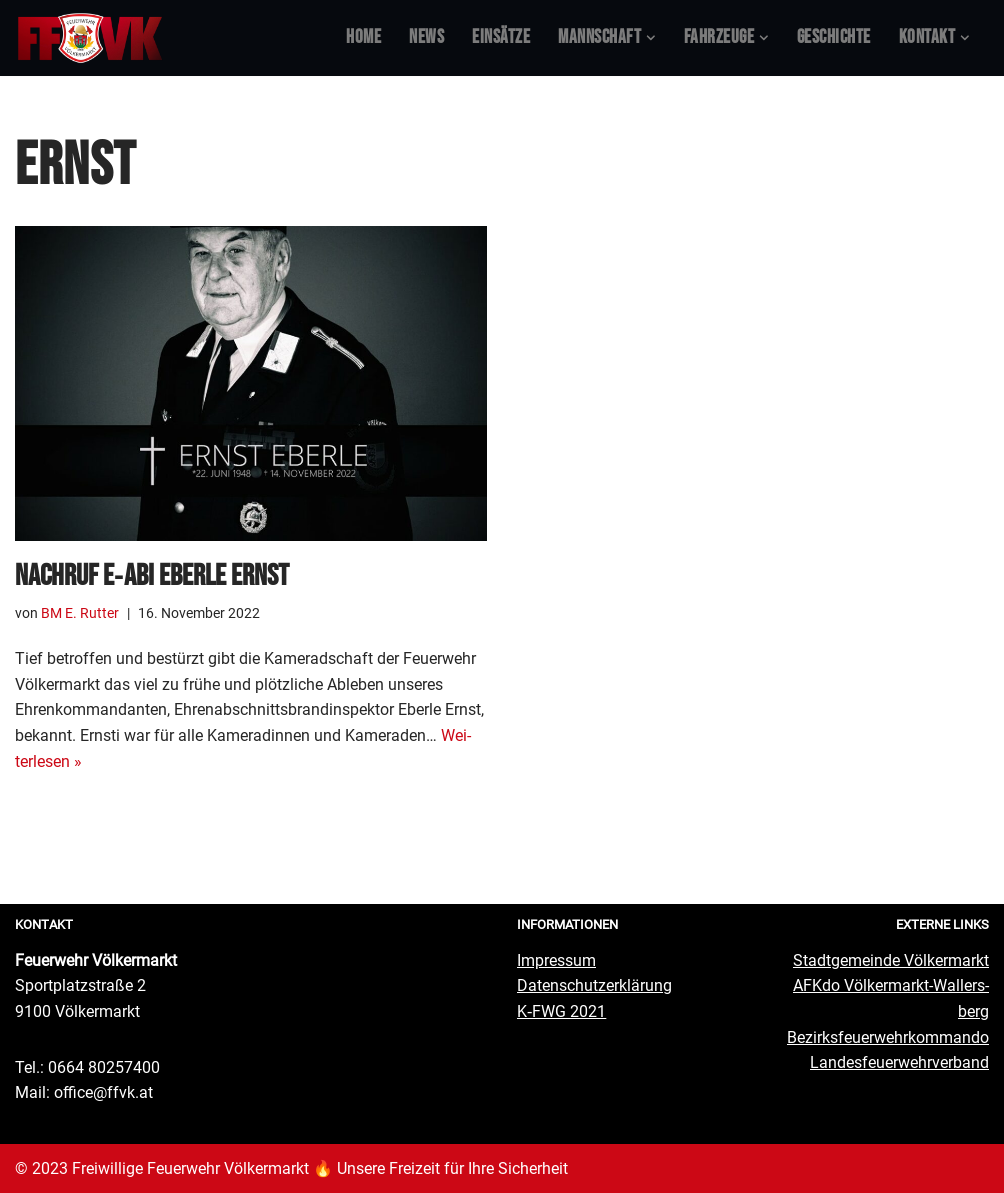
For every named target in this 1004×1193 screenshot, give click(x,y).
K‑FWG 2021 (561, 1011)
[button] (651, 38)
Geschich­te (834, 37)
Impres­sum (556, 960)
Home (363, 37)
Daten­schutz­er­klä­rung (594, 985)
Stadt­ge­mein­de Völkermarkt (891, 960)
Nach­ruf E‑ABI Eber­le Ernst (152, 576)
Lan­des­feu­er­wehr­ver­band (899, 1062)
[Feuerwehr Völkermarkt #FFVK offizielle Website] (90, 38)
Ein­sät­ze (501, 37)
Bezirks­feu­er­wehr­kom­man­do (888, 1037)
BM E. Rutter (80, 613)
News (426, 37)
